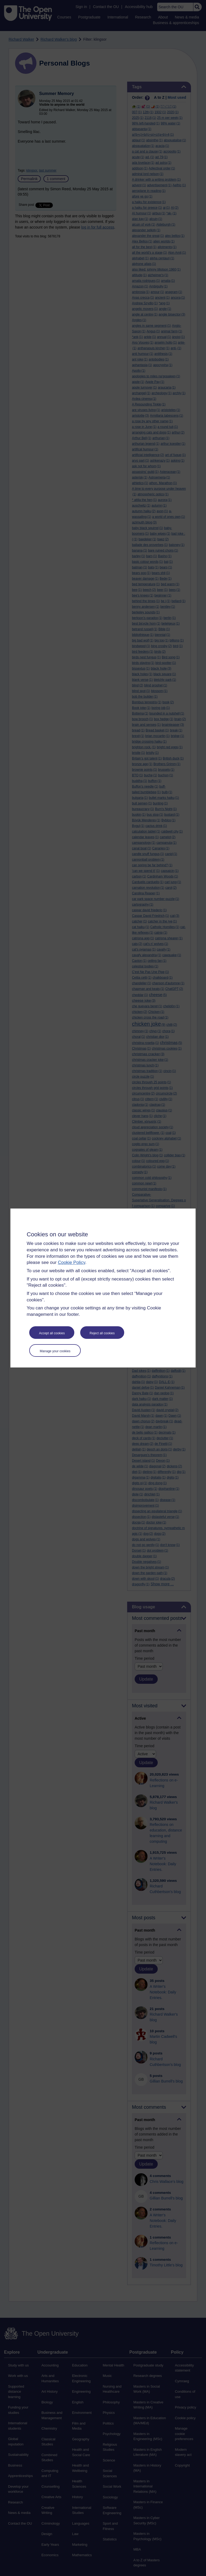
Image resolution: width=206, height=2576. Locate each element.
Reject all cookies (102, 1333)
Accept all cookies (52, 1333)
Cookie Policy (71, 1262)
